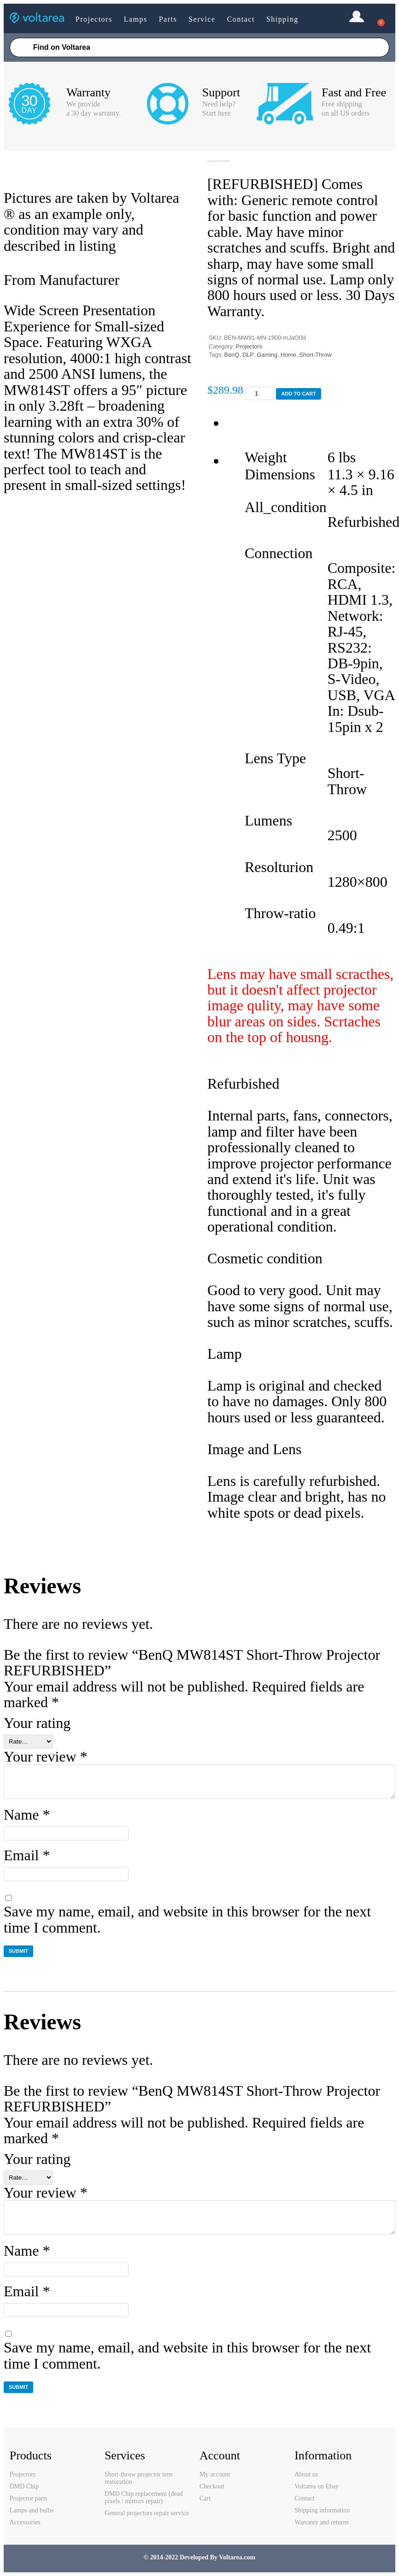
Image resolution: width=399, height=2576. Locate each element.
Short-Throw (315, 354)
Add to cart (298, 393)
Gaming (267, 354)
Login (356, 17)
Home (288, 354)
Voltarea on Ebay (316, 2486)
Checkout (212, 2486)
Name (27, 1814)
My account (215, 2474)
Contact (241, 19)
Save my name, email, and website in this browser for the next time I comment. (187, 1919)
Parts (168, 19)
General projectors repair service (147, 2513)
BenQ (232, 354)
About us (306, 2474)
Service (201, 19)
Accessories (25, 2522)
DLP (248, 354)
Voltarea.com (237, 2557)
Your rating (37, 1723)
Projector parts (28, 2498)
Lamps (135, 19)
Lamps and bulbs (32, 2510)
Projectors (94, 19)
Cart (205, 2498)
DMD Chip (24, 2486)
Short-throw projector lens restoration (139, 2478)
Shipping (282, 19)
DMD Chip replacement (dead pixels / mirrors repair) (144, 2497)
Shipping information (322, 2510)
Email (27, 1855)
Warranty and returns (321, 2522)
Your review (46, 1756)
